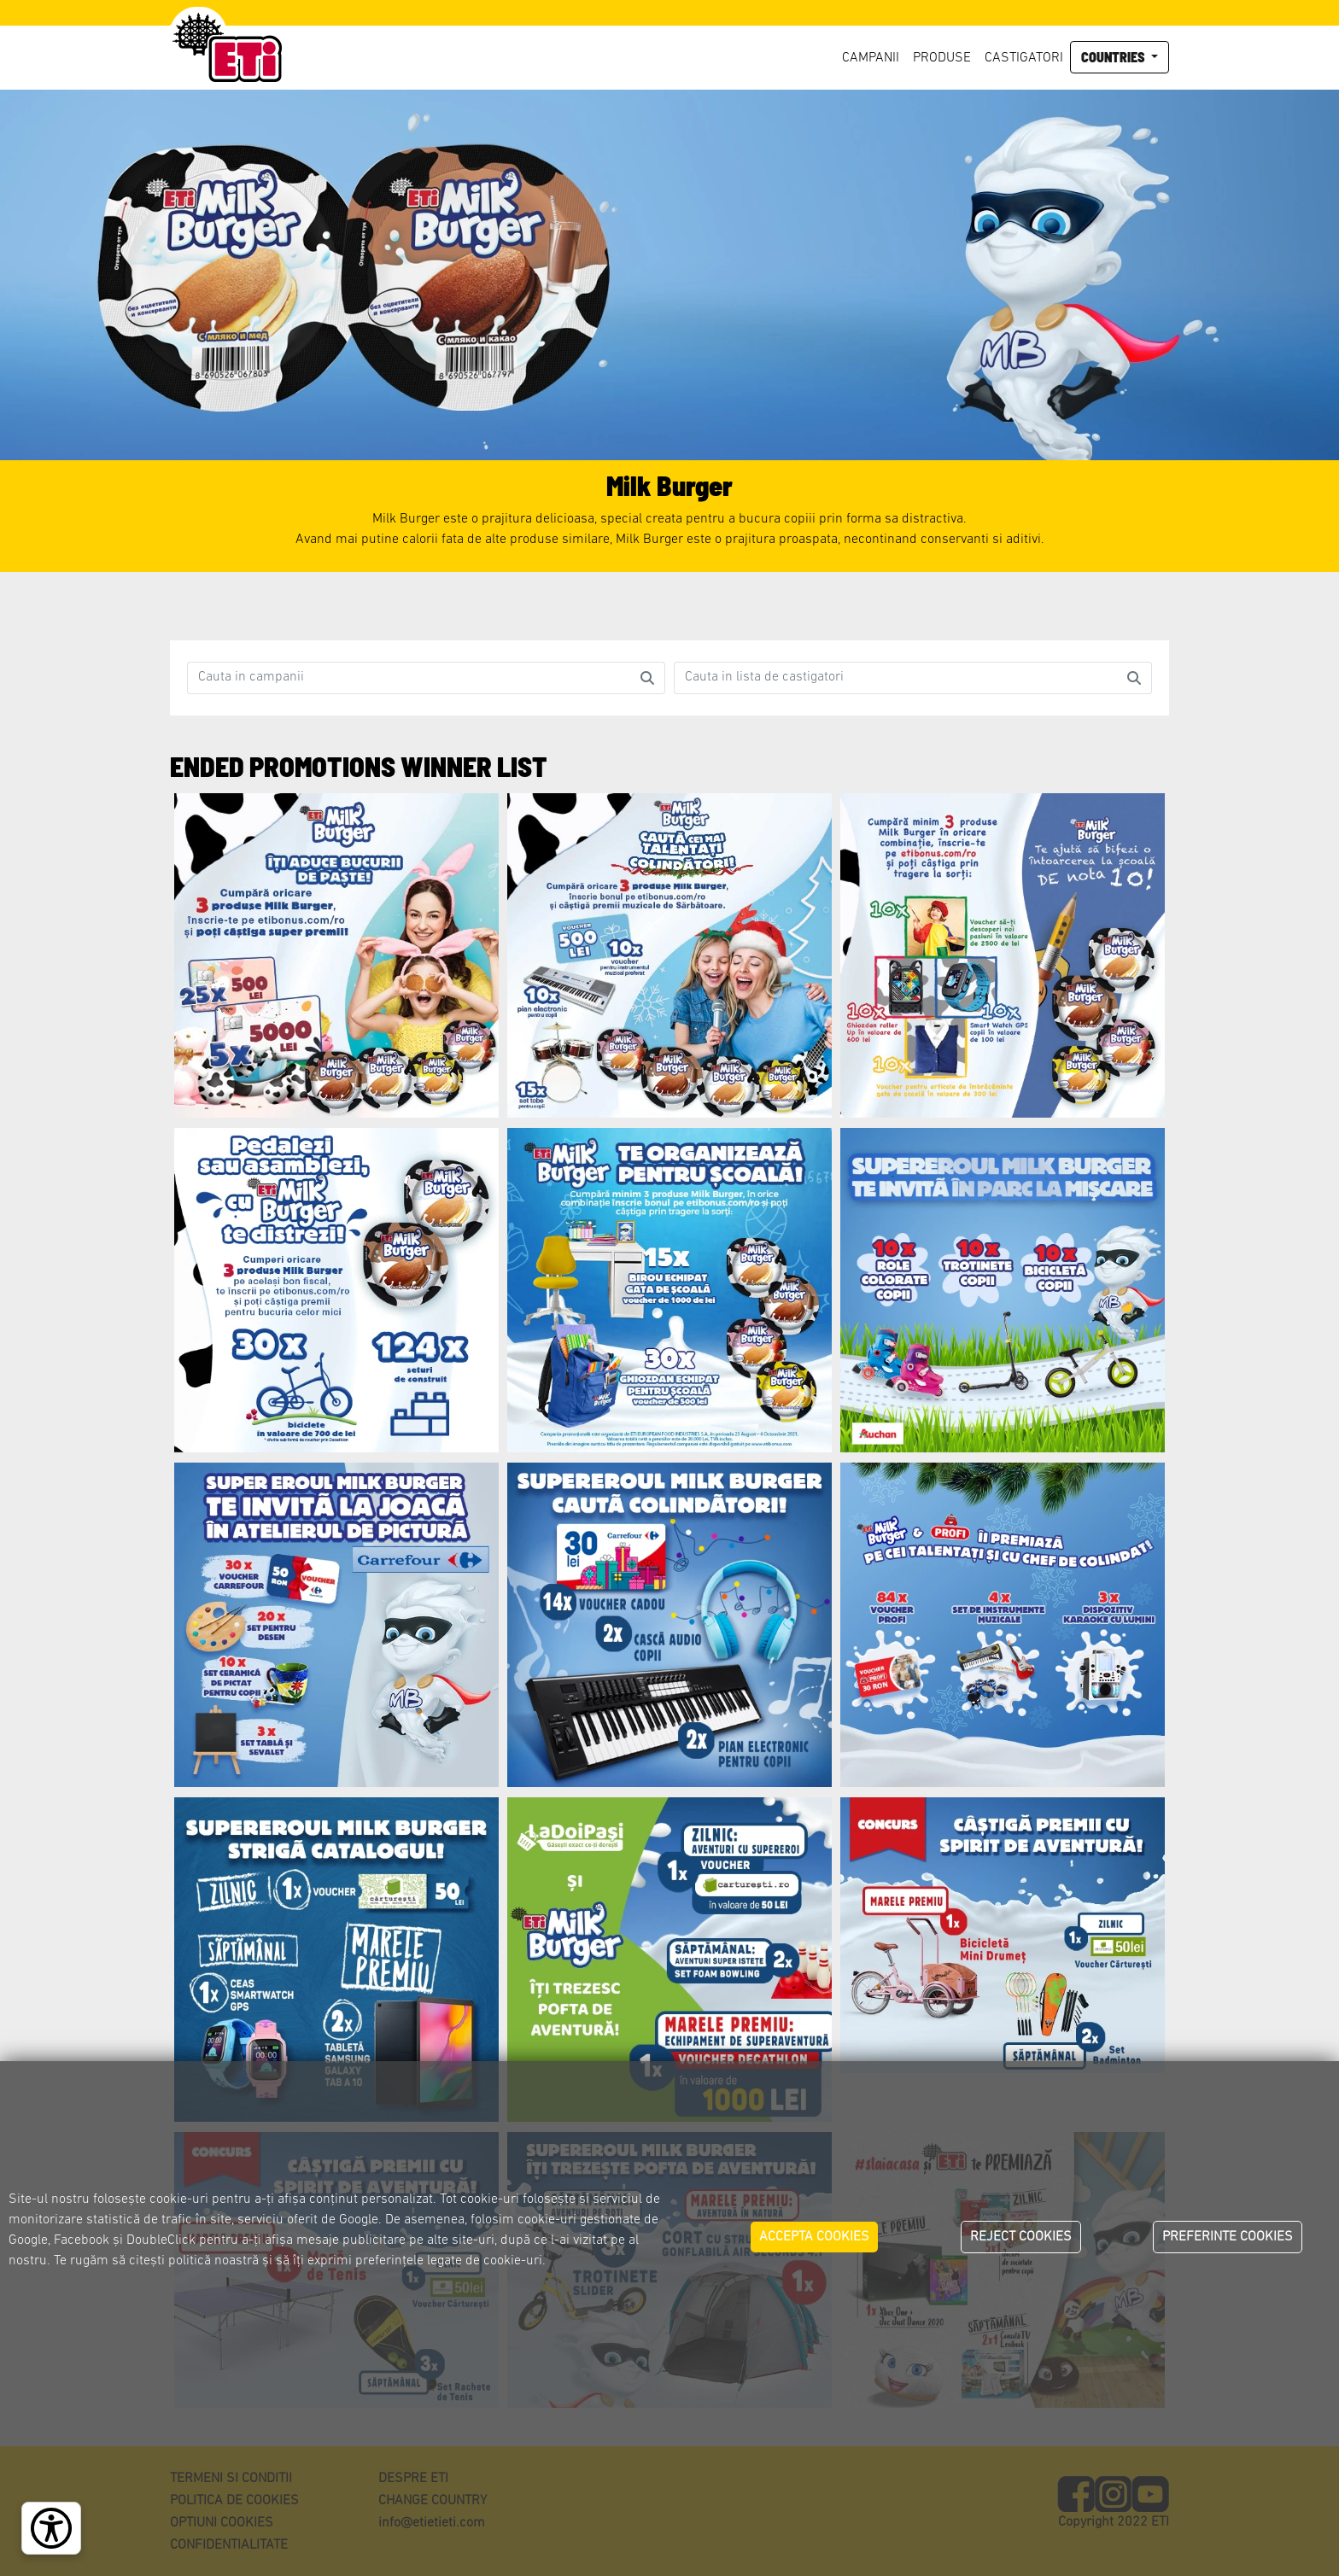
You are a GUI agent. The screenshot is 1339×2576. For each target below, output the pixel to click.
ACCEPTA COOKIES (814, 2237)
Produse (942, 58)
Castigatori (1024, 58)
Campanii (870, 58)
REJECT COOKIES (1021, 2237)
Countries (1114, 57)
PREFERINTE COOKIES (1227, 2237)
